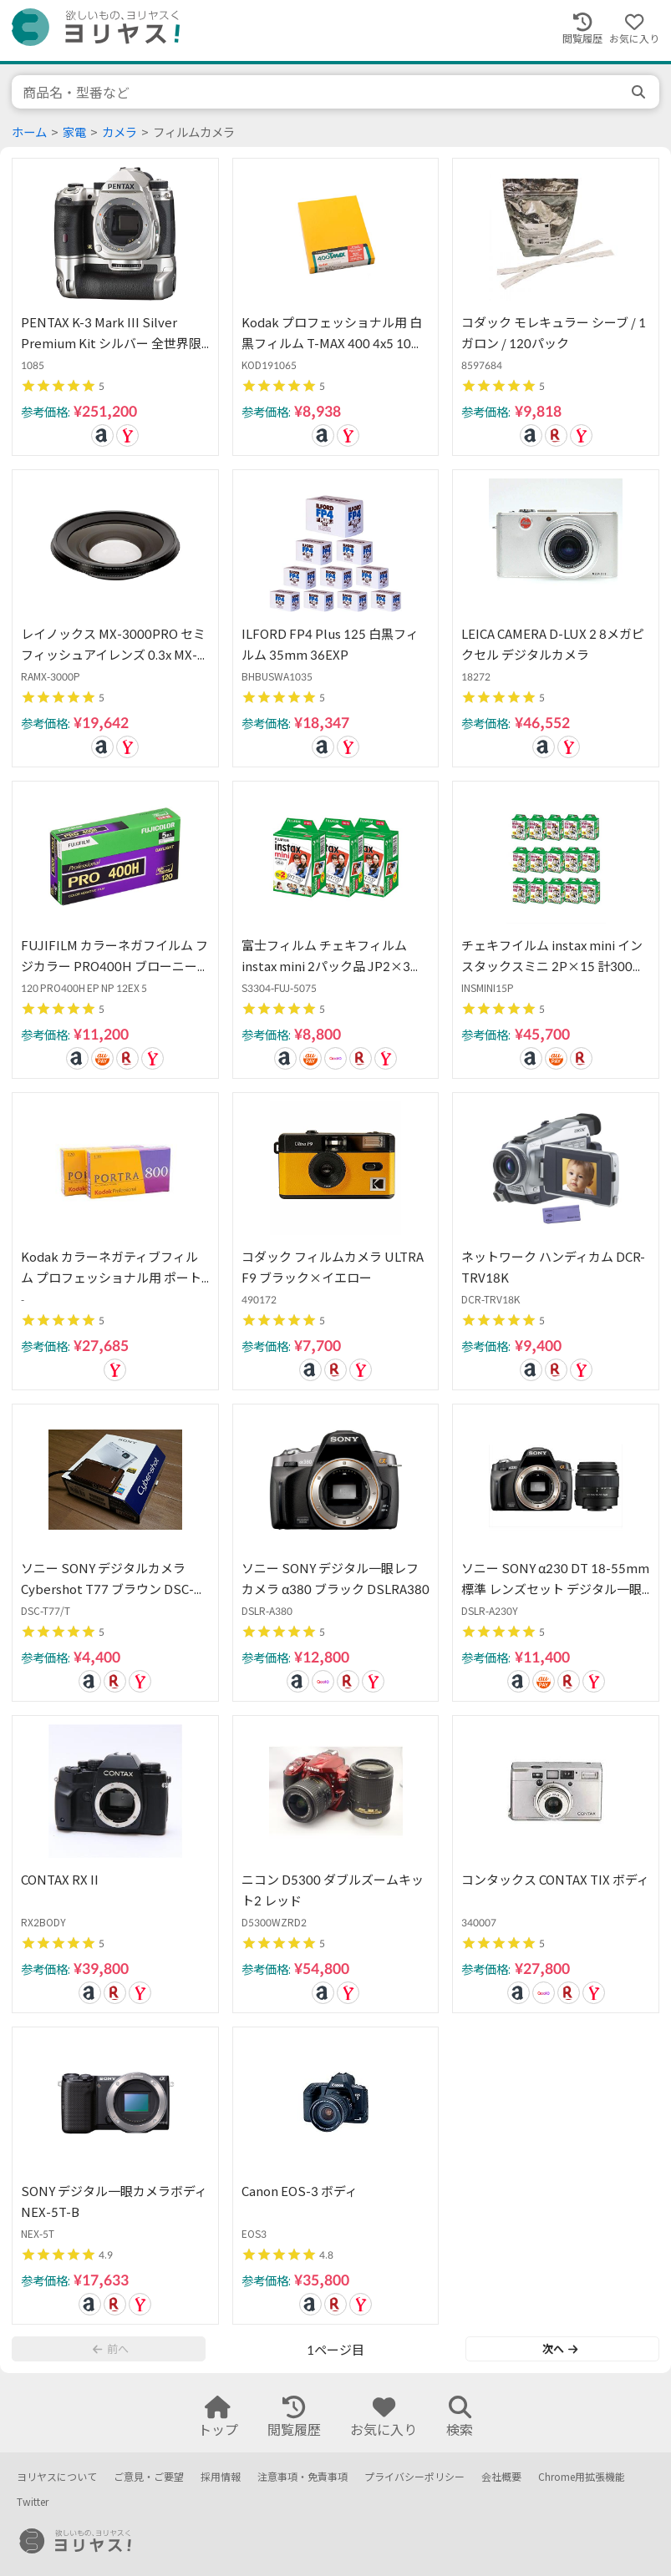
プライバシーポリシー (414, 2477)
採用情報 (221, 2477)
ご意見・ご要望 (149, 2477)
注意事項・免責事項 (302, 2477)
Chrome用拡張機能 (581, 2477)
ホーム (29, 132)
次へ (559, 2349)
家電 (74, 132)
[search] (640, 92)
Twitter (32, 2502)
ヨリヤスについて (57, 2477)
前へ (110, 2349)
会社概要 (501, 2477)
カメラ (119, 132)
